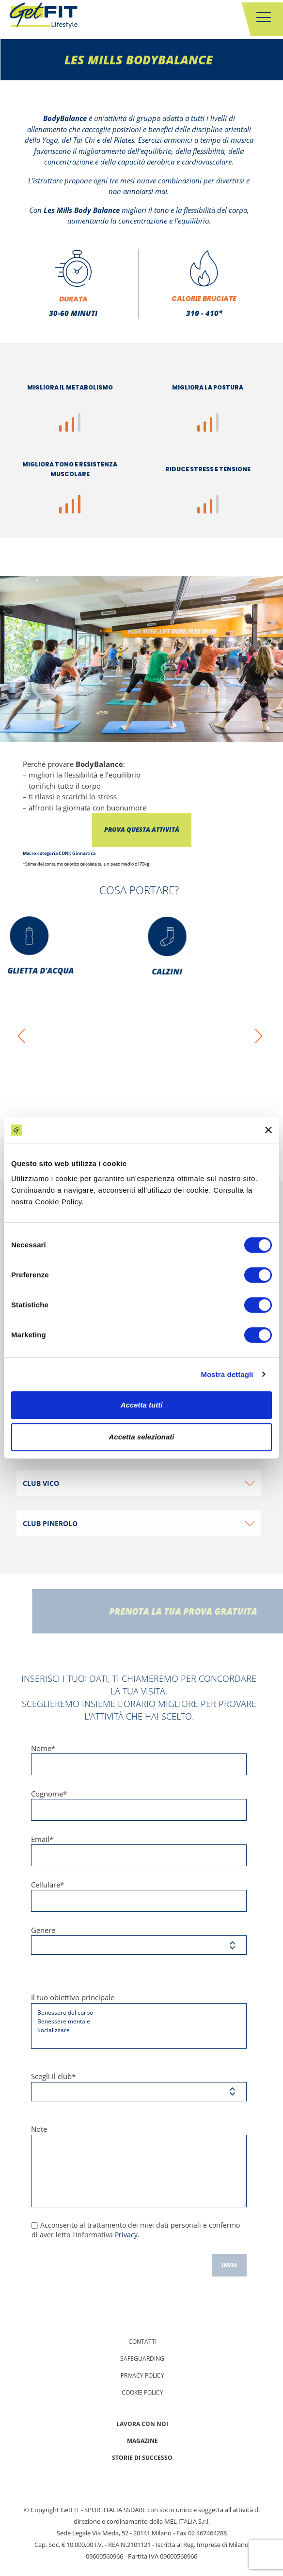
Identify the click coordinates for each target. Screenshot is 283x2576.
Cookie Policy (142, 2392)
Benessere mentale (135, 2021)
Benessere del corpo (135, 2012)
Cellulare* (139, 1896)
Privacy (126, 2235)
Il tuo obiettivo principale (139, 2020)
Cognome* (139, 1805)
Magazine (142, 2441)
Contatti (142, 2341)
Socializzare (135, 2030)
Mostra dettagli (227, 1374)
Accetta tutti (142, 1405)
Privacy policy (142, 2375)
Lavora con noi (142, 2424)
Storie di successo (142, 2458)
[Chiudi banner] (268, 1130)
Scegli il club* (139, 2086)
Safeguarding (142, 2358)
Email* (139, 1850)
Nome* (139, 1759)
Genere (139, 1940)
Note (139, 2165)
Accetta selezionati (141, 1437)
